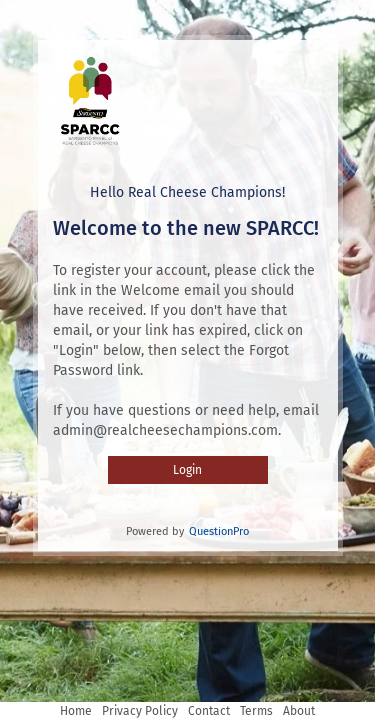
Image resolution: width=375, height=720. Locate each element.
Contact (209, 711)
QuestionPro (219, 531)
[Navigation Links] (187, 711)
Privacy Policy (140, 711)
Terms (256, 711)
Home (76, 711)
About (299, 711)
